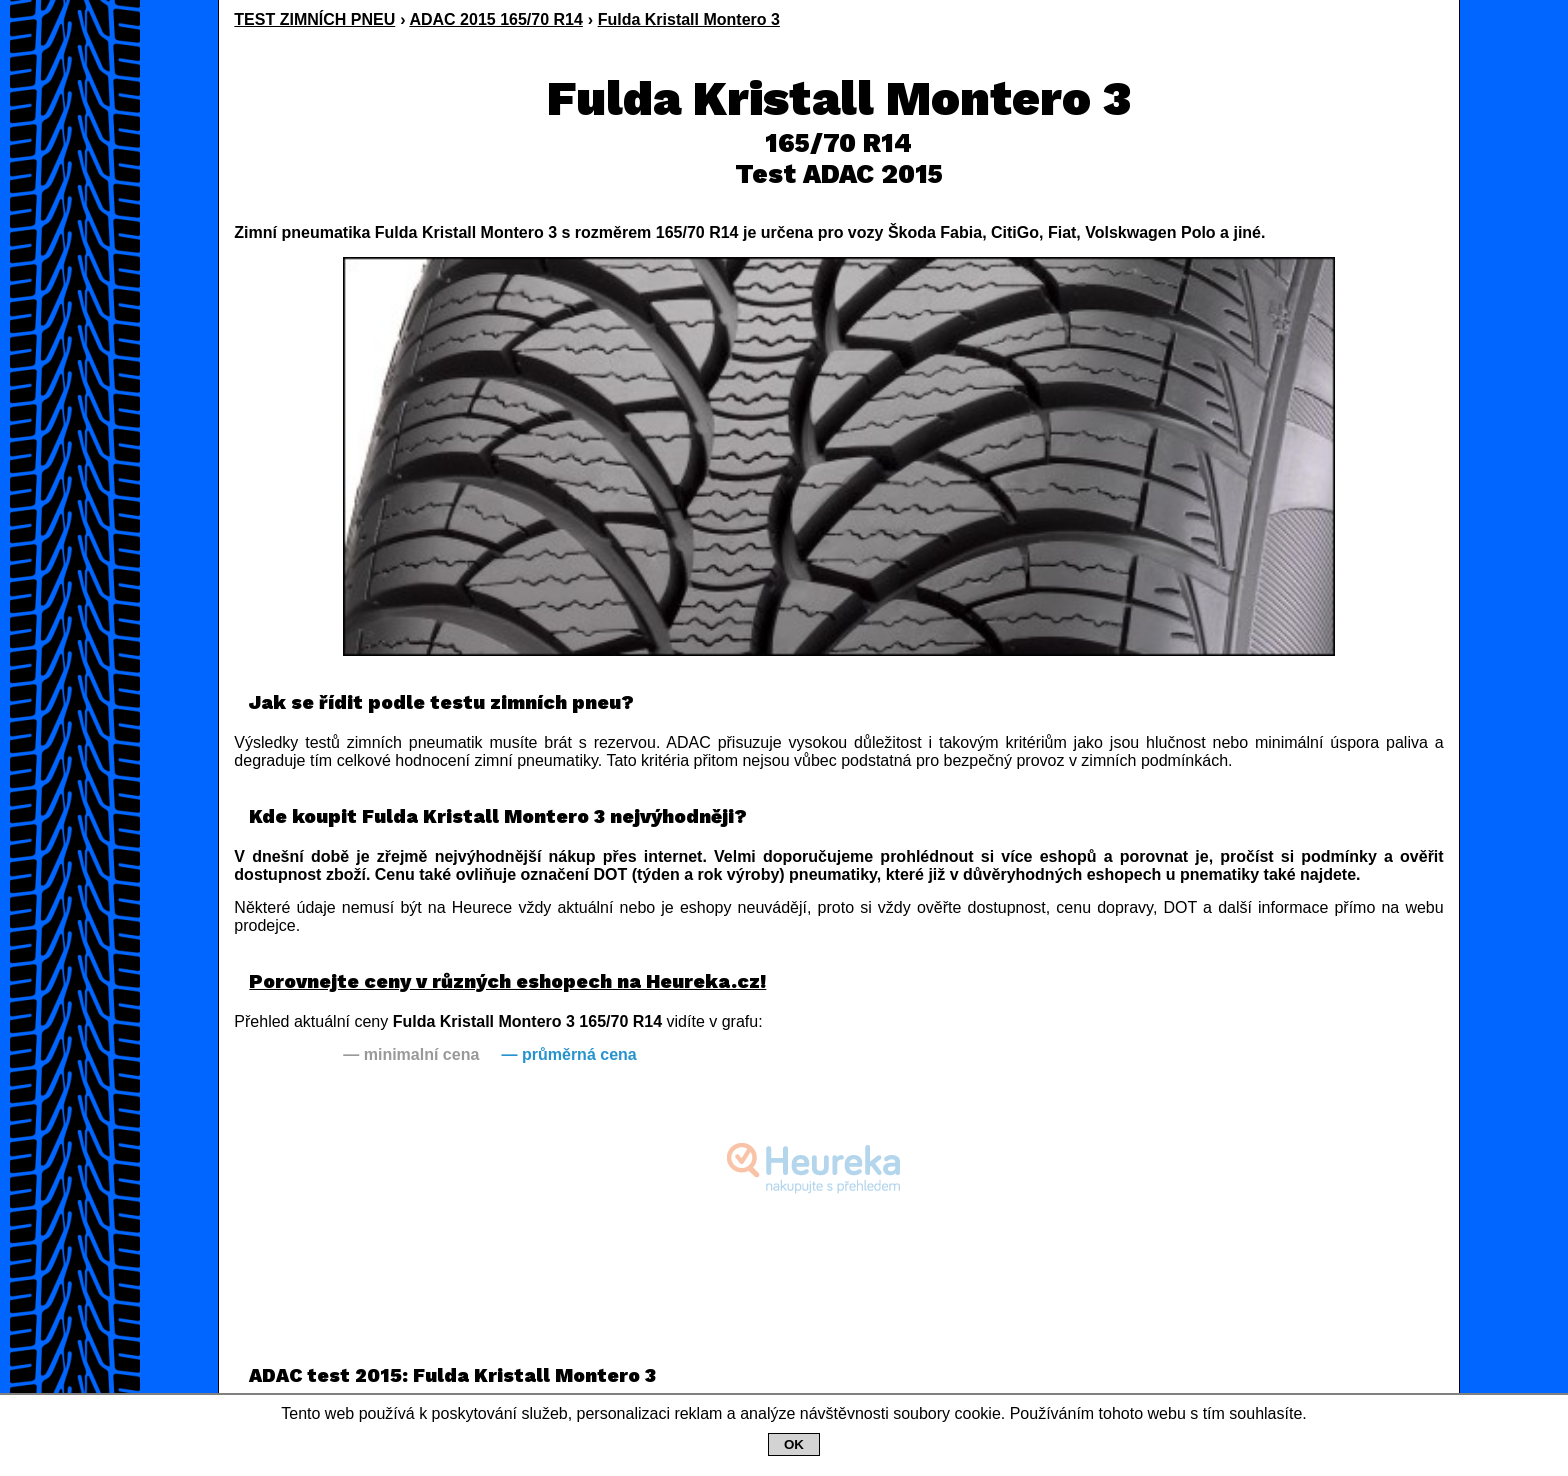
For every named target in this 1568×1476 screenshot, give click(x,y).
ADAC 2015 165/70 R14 (495, 19)
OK (794, 1444)
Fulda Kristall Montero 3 (689, 19)
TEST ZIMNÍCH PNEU (314, 19)
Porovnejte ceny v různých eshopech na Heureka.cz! (507, 981)
